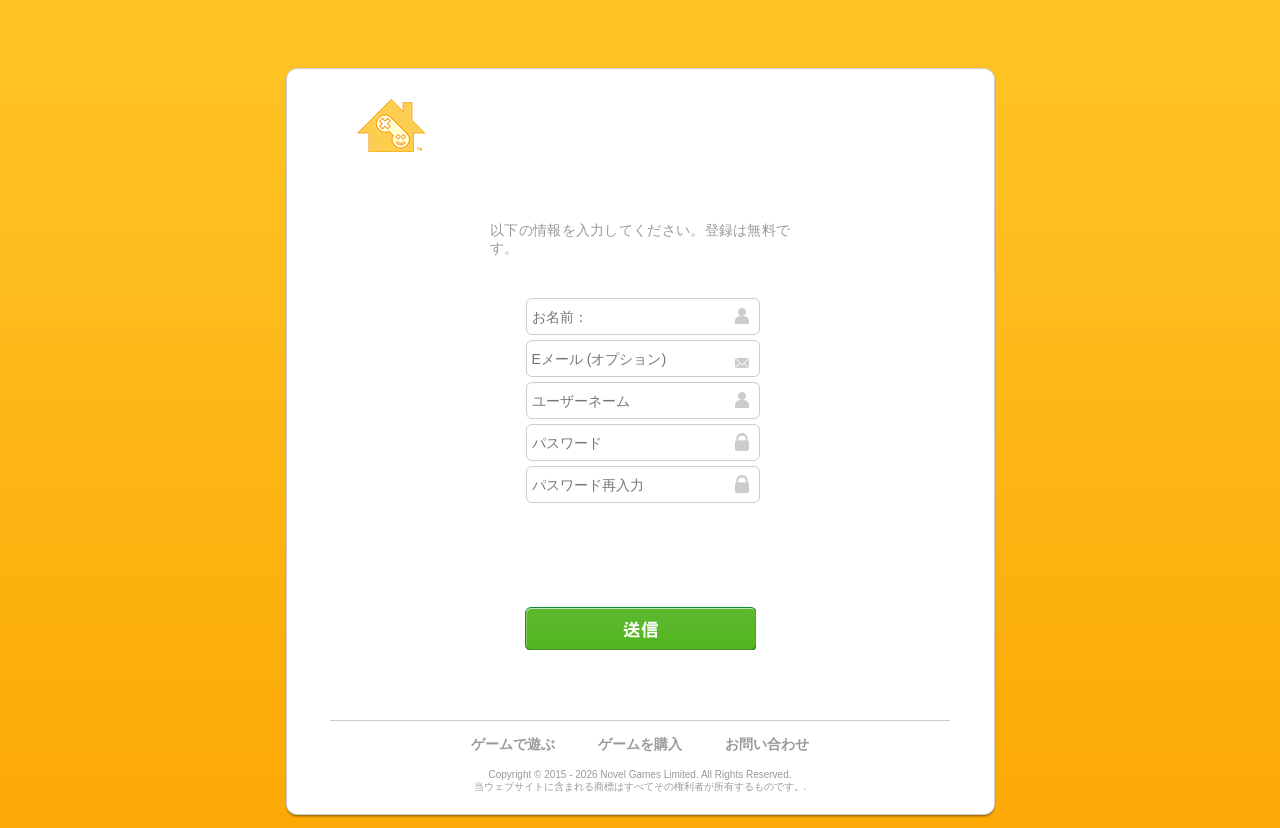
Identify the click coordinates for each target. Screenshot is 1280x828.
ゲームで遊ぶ (513, 744)
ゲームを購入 (640, 744)
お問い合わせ (767, 744)
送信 (640, 628)
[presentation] (642, 547)
